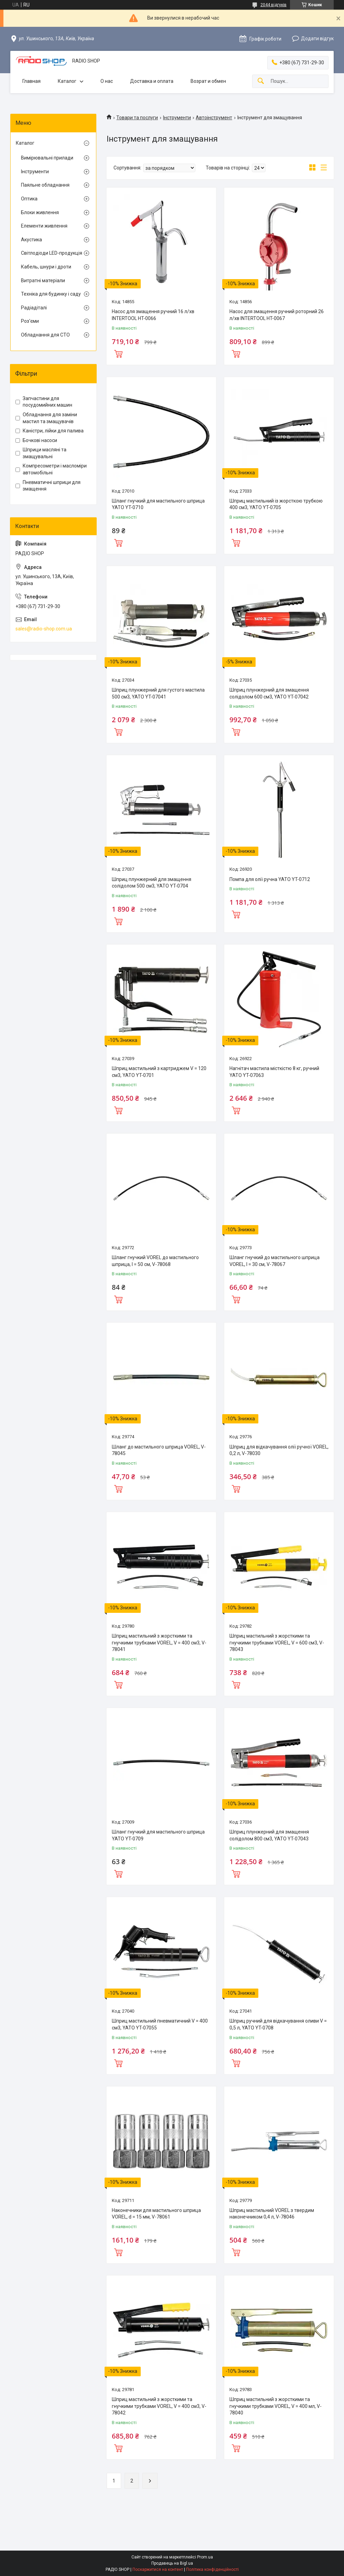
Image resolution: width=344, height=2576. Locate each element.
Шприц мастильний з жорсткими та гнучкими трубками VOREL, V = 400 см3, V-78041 (159, 1642)
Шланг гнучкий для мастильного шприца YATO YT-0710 (158, 504)
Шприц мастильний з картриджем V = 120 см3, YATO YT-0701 (159, 1072)
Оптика (29, 198)
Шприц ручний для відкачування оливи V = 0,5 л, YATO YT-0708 (278, 2024)
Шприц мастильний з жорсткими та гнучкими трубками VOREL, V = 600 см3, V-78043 (276, 1642)
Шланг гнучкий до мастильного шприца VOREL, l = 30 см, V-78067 (274, 1261)
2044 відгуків (273, 4)
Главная (31, 81)
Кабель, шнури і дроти (46, 266)
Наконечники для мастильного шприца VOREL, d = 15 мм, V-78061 (156, 2214)
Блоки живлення (40, 212)
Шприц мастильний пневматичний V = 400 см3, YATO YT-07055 (160, 2024)
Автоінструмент (214, 117)
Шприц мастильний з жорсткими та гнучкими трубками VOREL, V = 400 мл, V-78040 (275, 2406)
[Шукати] (261, 81)
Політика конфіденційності (212, 2569)
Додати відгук (317, 38)
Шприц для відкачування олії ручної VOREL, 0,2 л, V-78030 (279, 1450)
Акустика (31, 239)
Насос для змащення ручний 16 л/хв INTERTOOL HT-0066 (153, 315)
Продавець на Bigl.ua (172, 2563)
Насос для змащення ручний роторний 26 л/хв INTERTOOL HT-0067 (276, 315)
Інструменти (177, 117)
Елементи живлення (44, 226)
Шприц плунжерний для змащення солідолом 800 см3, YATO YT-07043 (269, 1835)
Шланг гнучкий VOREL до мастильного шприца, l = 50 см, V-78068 (155, 1261)
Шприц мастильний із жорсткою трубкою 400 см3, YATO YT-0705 (276, 504)
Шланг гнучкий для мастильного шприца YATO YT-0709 (158, 1835)
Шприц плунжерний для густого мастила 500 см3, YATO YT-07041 (158, 693)
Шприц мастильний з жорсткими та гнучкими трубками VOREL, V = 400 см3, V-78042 (159, 2406)
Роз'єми (30, 321)
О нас (106, 81)
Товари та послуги (137, 117)
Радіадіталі (34, 307)
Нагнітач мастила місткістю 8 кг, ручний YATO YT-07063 (274, 1072)
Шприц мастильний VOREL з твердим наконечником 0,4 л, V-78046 (271, 2214)
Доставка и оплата (151, 81)
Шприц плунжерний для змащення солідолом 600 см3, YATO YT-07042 (269, 693)
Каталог (67, 81)
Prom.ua (205, 2557)
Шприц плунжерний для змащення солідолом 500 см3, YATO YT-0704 (151, 883)
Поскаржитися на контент (157, 2569)
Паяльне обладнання (45, 185)
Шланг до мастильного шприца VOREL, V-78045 (159, 1450)
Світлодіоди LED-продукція (51, 253)
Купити (118, 353)
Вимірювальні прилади (47, 158)
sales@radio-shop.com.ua (43, 628)
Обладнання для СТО (45, 335)
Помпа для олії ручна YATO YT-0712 (269, 879)
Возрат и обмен (208, 81)
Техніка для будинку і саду (51, 294)
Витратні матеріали (43, 280)
